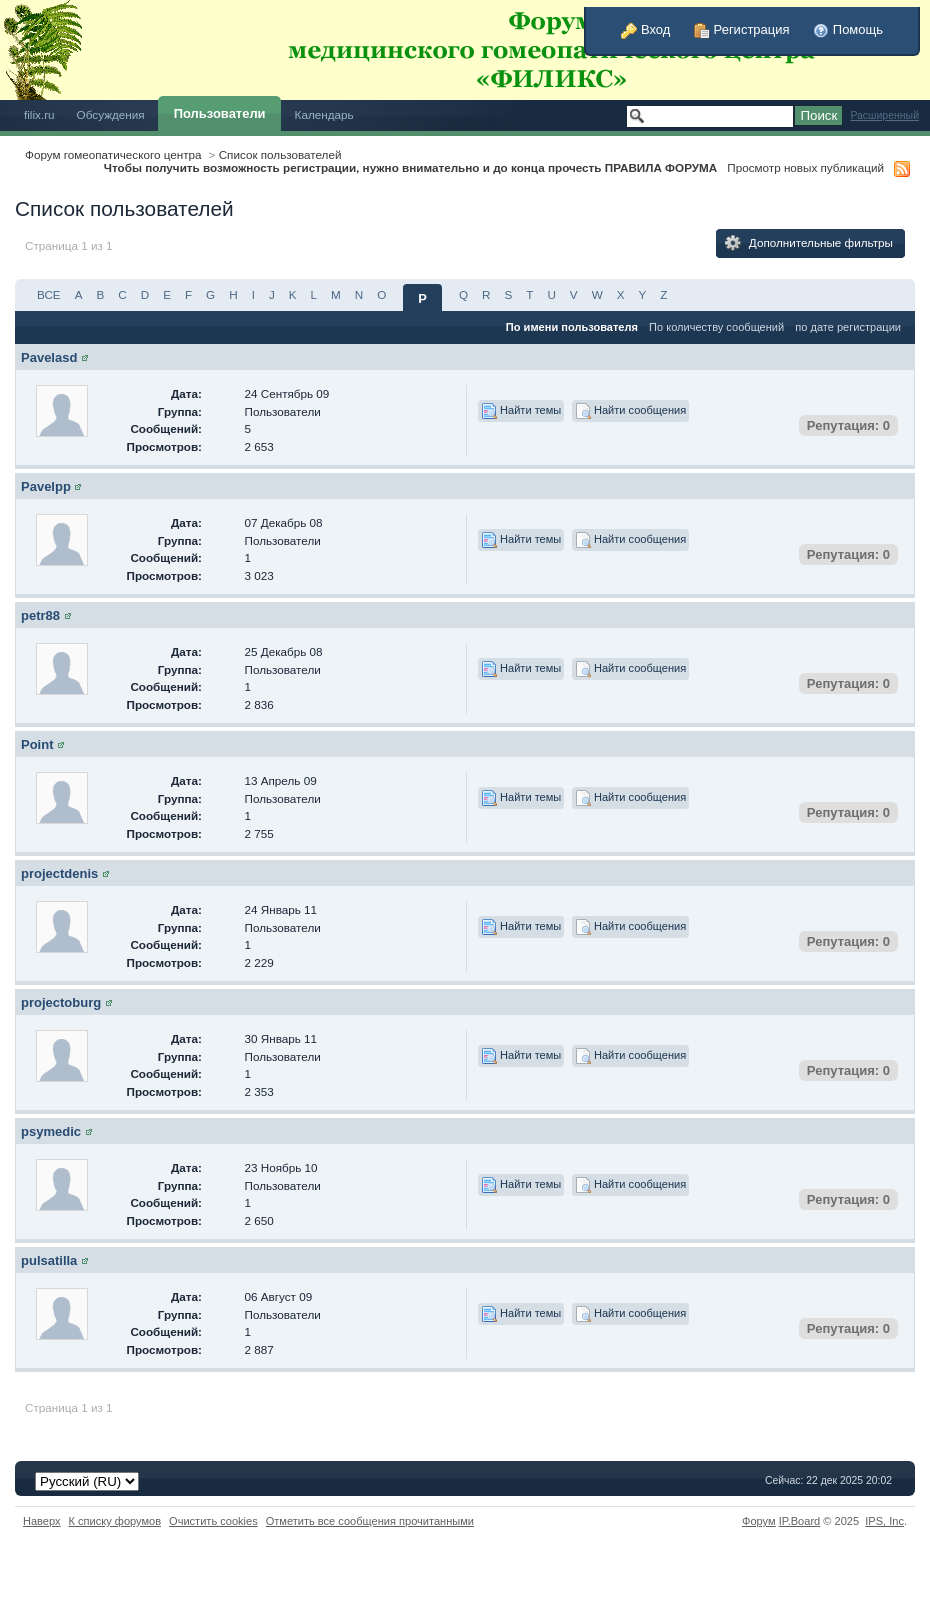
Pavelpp (46, 486)
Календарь (324, 114)
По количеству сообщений (716, 327)
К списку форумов (115, 1521)
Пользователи (220, 113)
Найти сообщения (630, 411)
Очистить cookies (213, 1521)
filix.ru (39, 114)
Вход (645, 29)
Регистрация (742, 29)
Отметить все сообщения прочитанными (370, 1521)
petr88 (40, 615)
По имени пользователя (572, 327)
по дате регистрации (848, 327)
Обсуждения (111, 114)
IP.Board (800, 1521)
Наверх (42, 1521)
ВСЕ (49, 294)
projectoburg (61, 1002)
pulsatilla (49, 1260)
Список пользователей (280, 154)
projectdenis (59, 873)
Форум (759, 1521)
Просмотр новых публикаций (805, 167)
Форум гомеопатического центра (113, 154)
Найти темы (521, 411)
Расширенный (884, 115)
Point (37, 744)
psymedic (51, 1131)
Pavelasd (49, 357)
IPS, (884, 1521)
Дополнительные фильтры (809, 243)
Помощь (848, 29)
